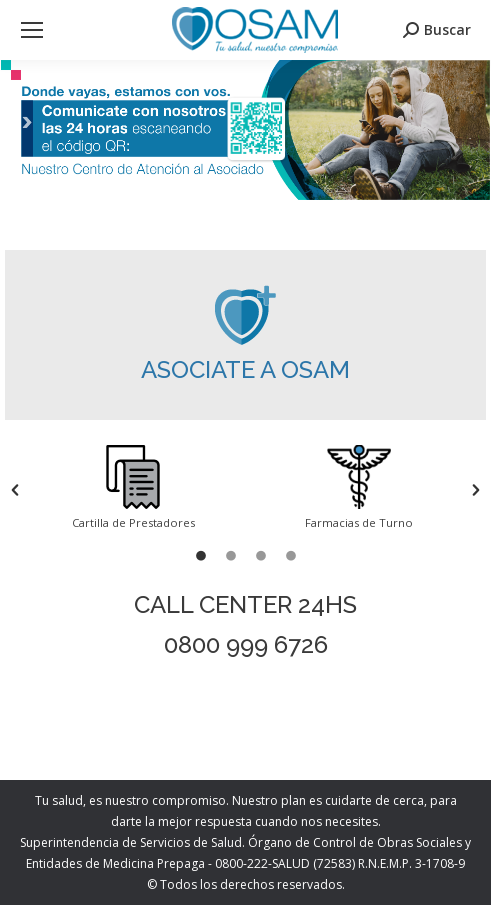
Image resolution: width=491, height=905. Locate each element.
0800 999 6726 (246, 644)
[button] (15, 490)
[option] (133, 490)
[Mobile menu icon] (32, 30)
